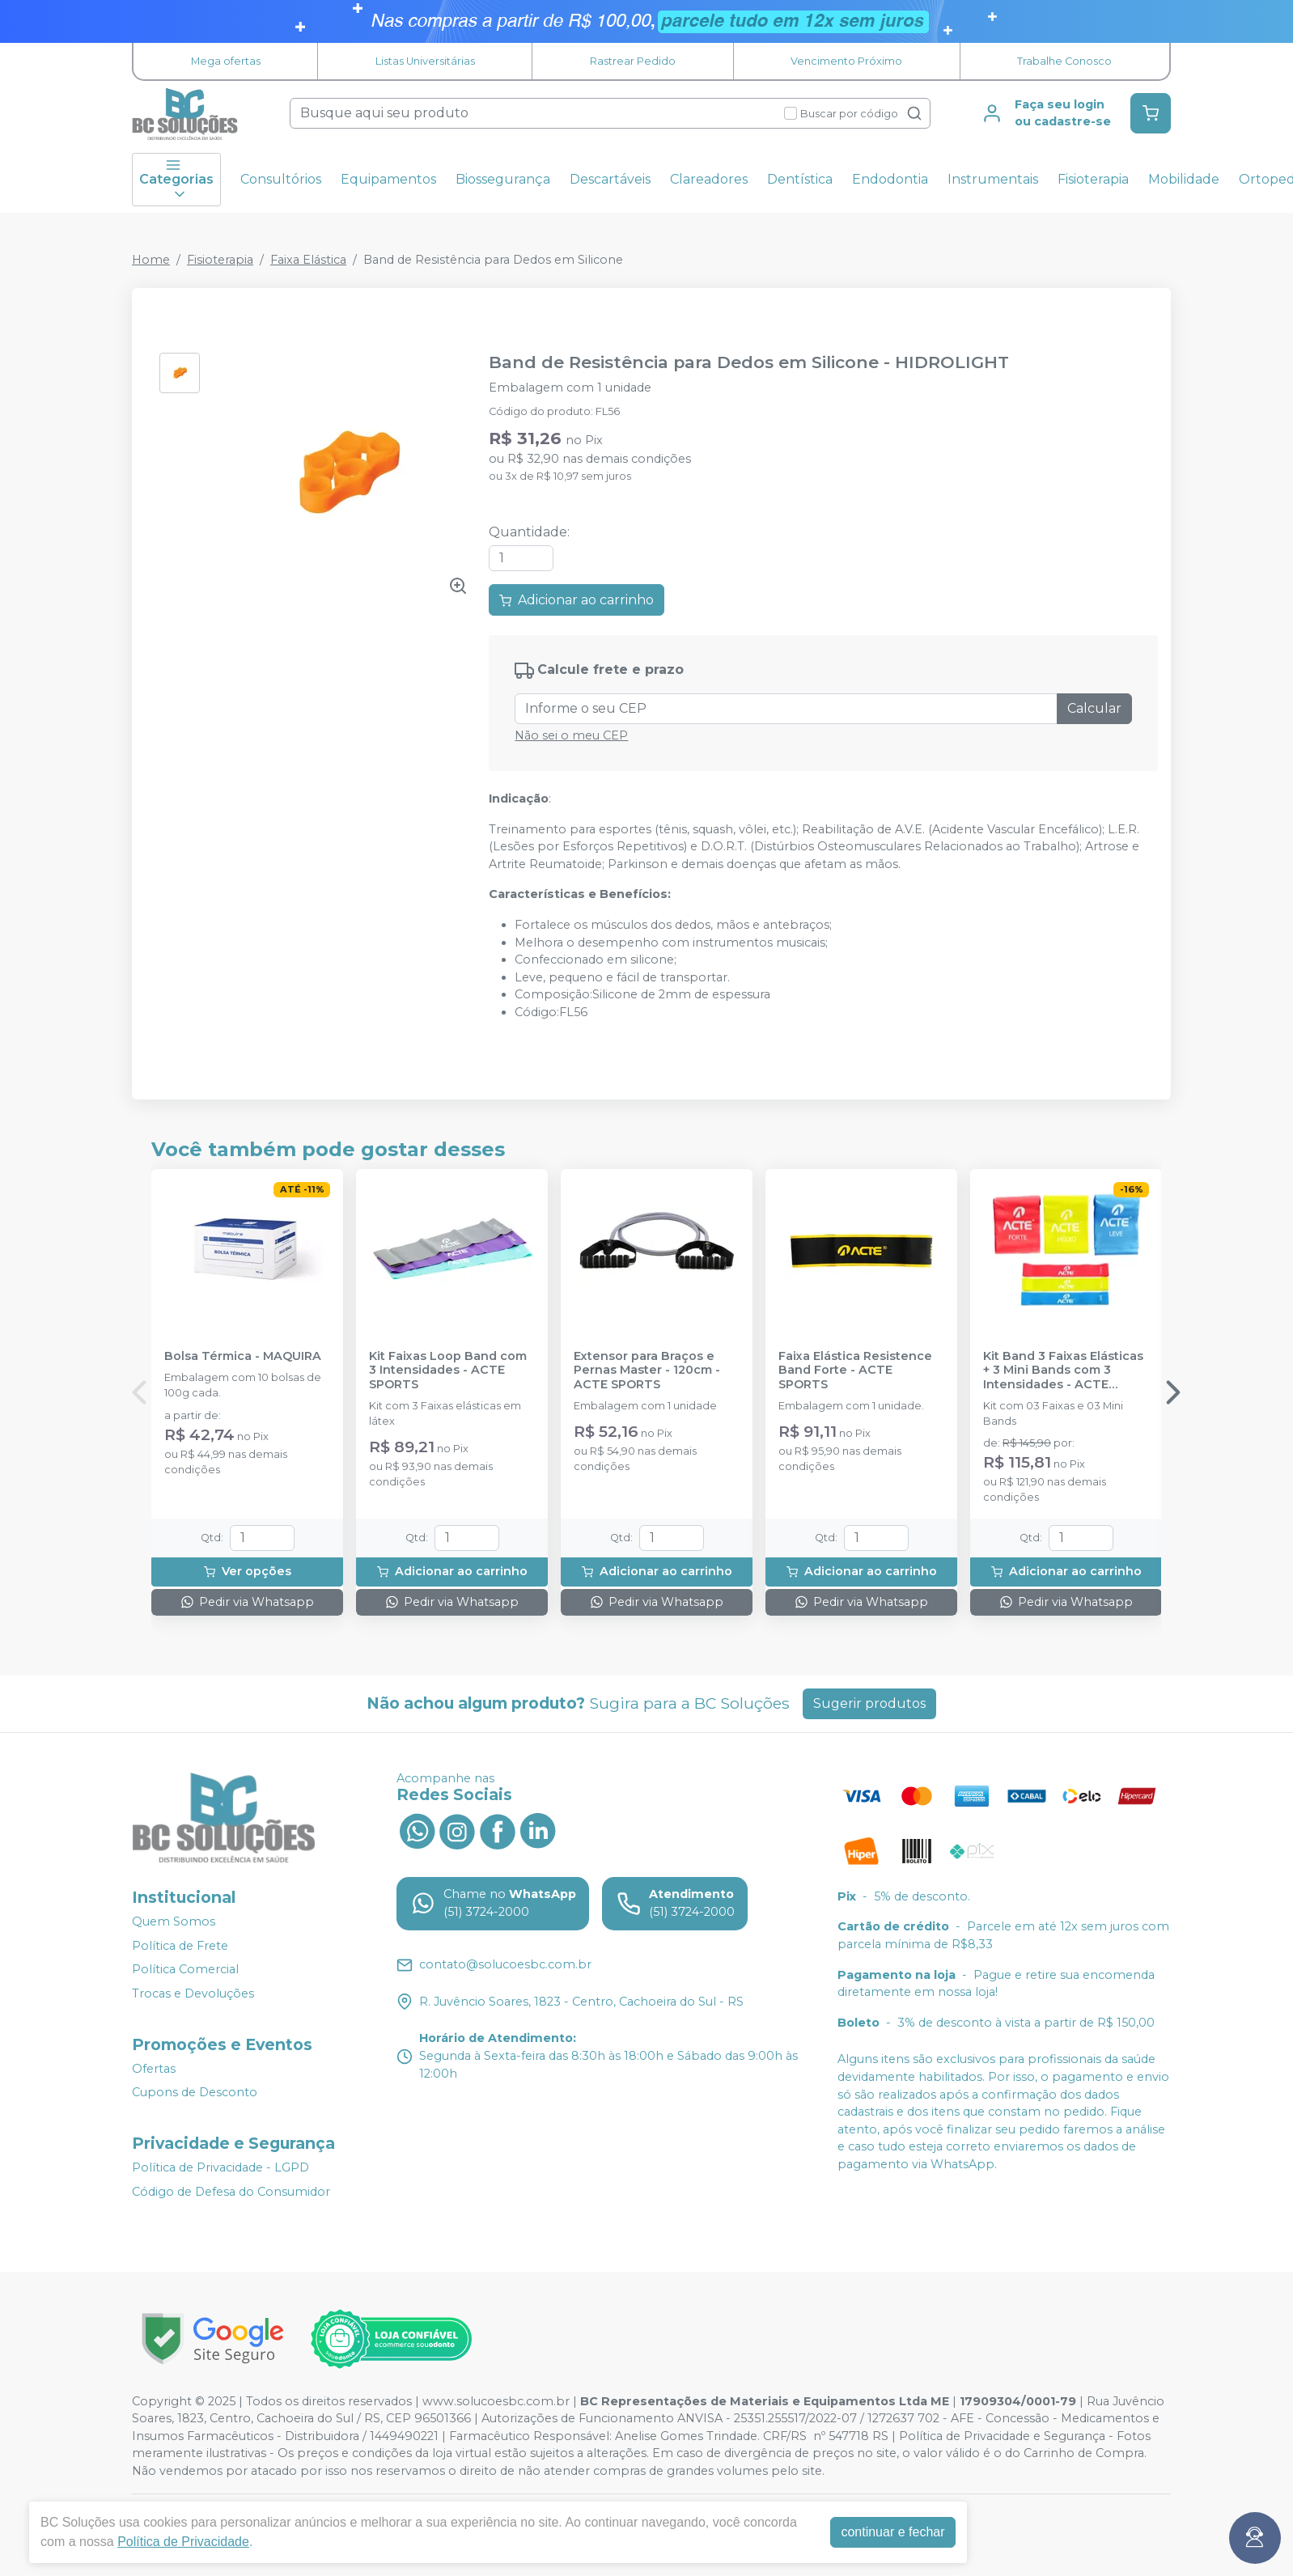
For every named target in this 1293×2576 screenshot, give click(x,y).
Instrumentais (992, 179)
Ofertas (154, 2068)
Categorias (176, 179)
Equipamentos (388, 179)
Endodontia (890, 179)
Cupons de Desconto (194, 2092)
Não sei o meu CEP (571, 735)
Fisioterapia (1093, 179)
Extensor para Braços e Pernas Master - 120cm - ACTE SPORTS (647, 1370)
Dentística (800, 179)
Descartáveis (610, 179)
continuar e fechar (892, 2532)
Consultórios (280, 179)
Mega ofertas (226, 61)
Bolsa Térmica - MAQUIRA (242, 1356)
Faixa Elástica (308, 259)
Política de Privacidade (183, 2541)
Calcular (1094, 708)
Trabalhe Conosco (1064, 61)
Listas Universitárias (425, 61)
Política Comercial (185, 1970)
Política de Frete (180, 1945)
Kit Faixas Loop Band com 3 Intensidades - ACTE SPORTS (448, 1370)
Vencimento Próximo (846, 61)
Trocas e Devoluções (193, 1993)
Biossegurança (503, 179)
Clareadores (709, 179)
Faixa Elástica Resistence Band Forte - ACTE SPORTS (855, 1370)
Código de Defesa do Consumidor (231, 2191)
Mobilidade (1183, 179)
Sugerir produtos (869, 1703)
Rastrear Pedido (633, 61)
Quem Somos (173, 1921)
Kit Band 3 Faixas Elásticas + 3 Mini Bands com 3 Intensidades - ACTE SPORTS (1063, 1370)
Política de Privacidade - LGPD (220, 2167)
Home (151, 259)
